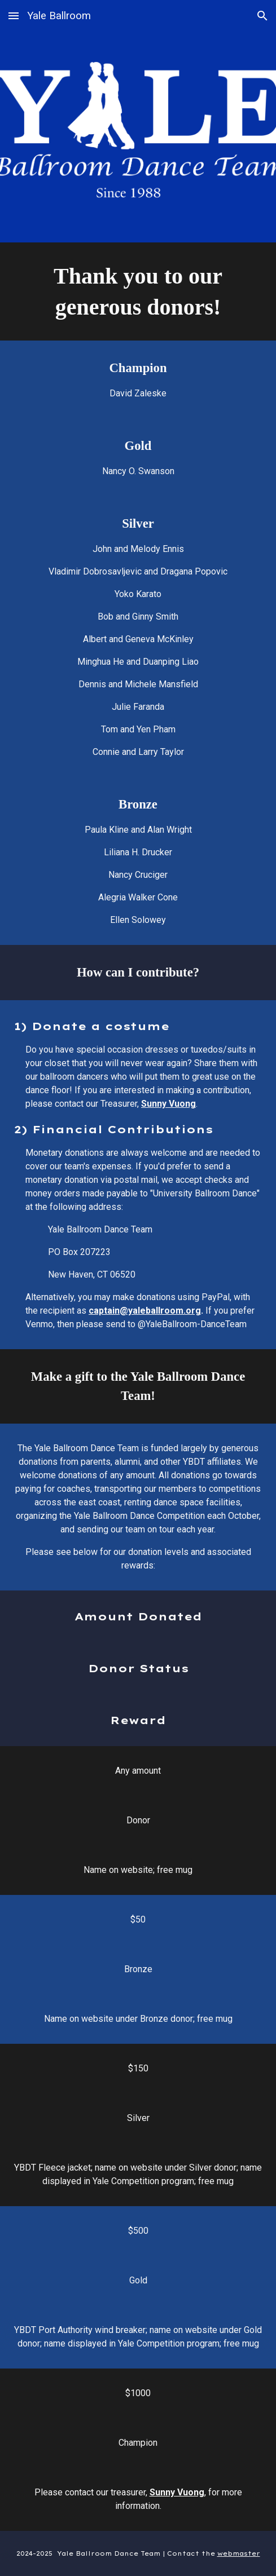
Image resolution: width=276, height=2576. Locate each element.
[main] (138, 291)
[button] (13, 15)
